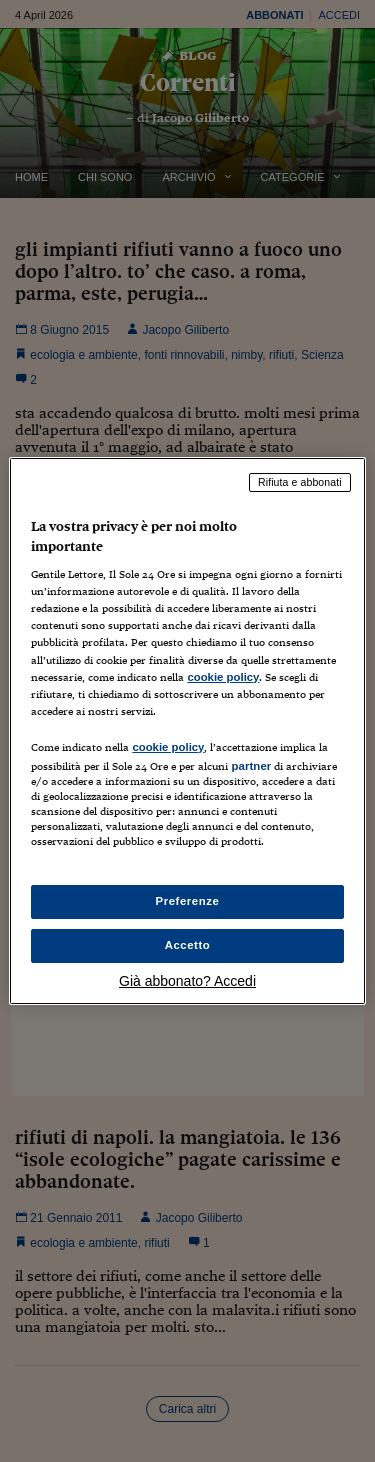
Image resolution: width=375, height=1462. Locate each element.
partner (251, 766)
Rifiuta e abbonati (300, 482)
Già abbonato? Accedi (187, 981)
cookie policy (223, 677)
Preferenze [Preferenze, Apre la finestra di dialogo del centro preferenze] (188, 901)
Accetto (188, 945)
